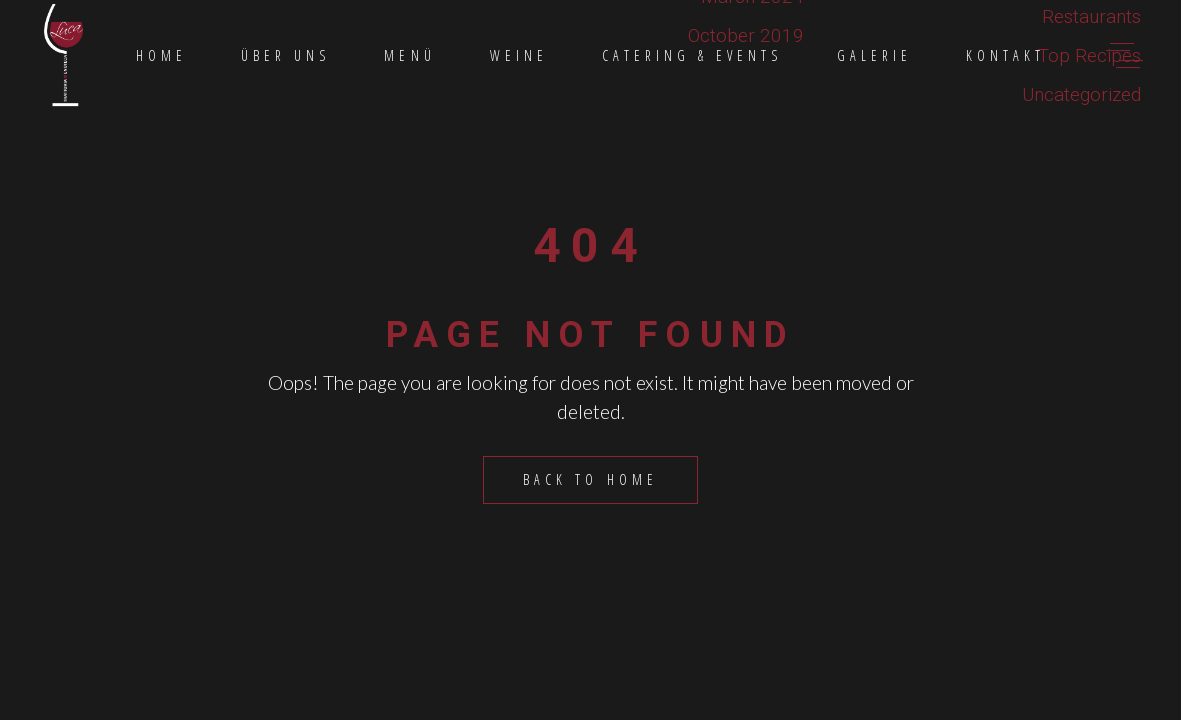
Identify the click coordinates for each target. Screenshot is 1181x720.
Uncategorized (1081, 94)
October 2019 (746, 35)
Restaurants (1091, 16)
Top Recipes (1089, 55)
